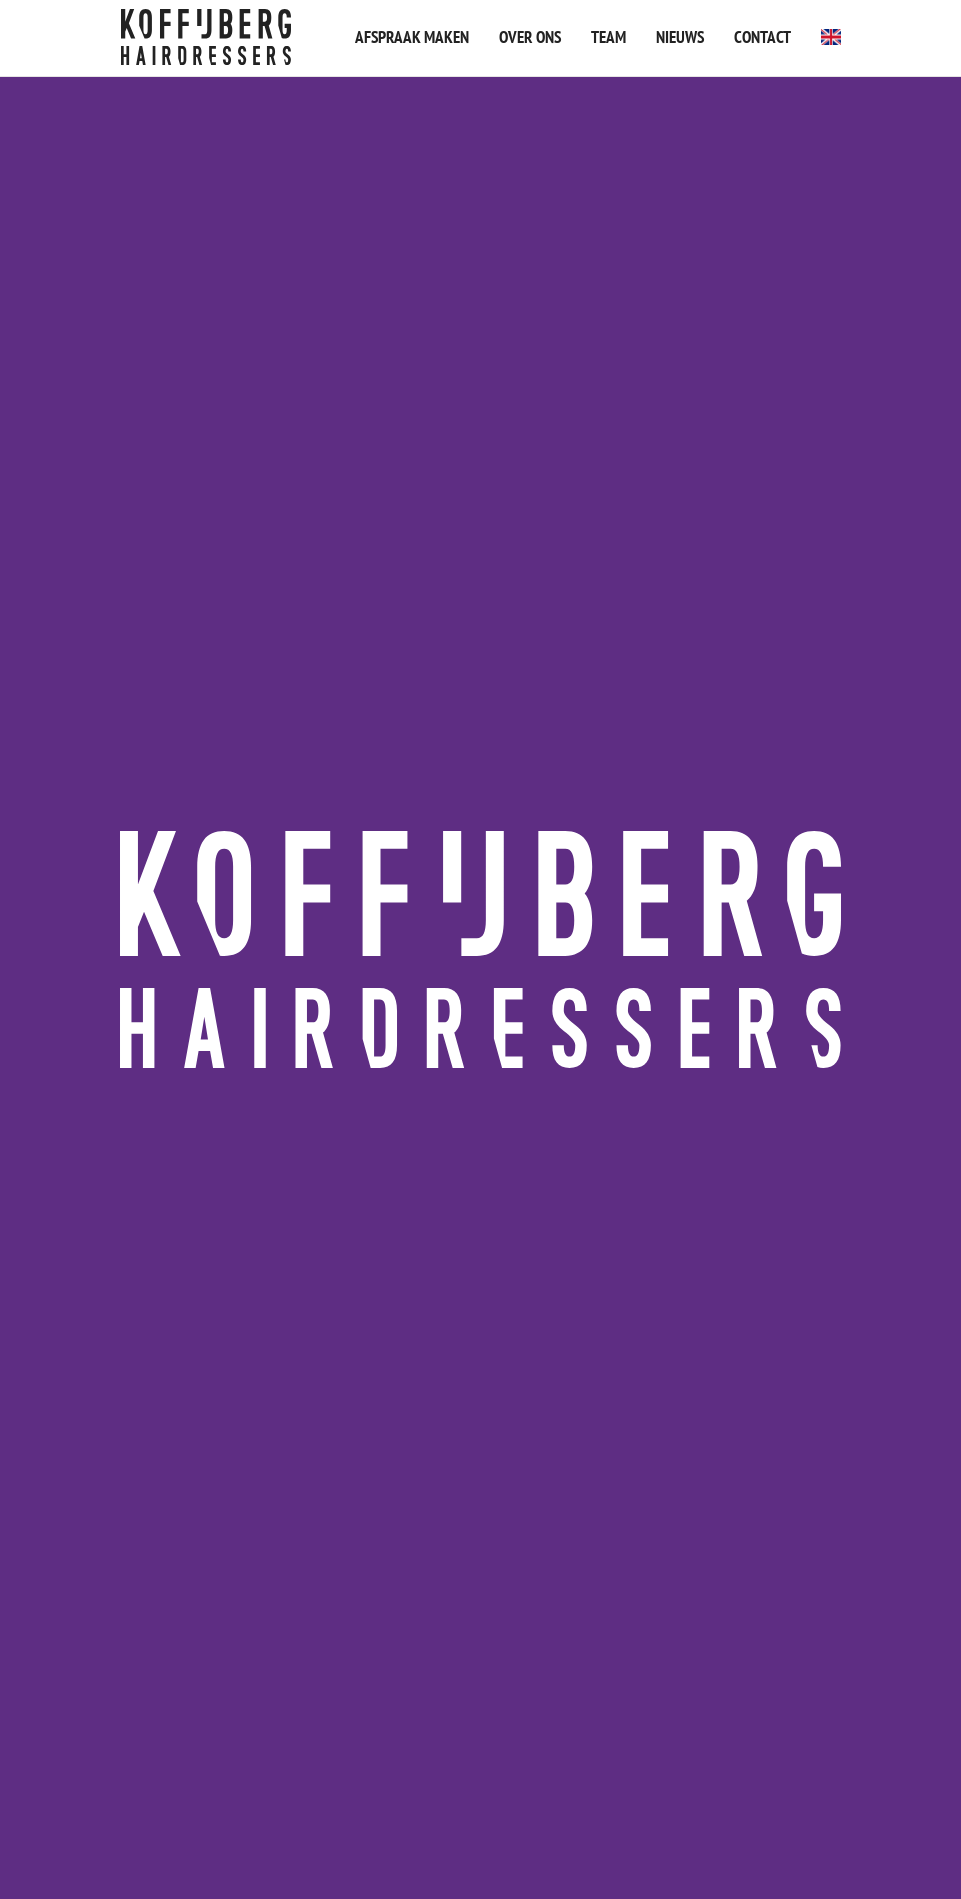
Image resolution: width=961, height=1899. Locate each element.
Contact (762, 37)
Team (608, 37)
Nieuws (680, 37)
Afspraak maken (412, 37)
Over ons (530, 37)
